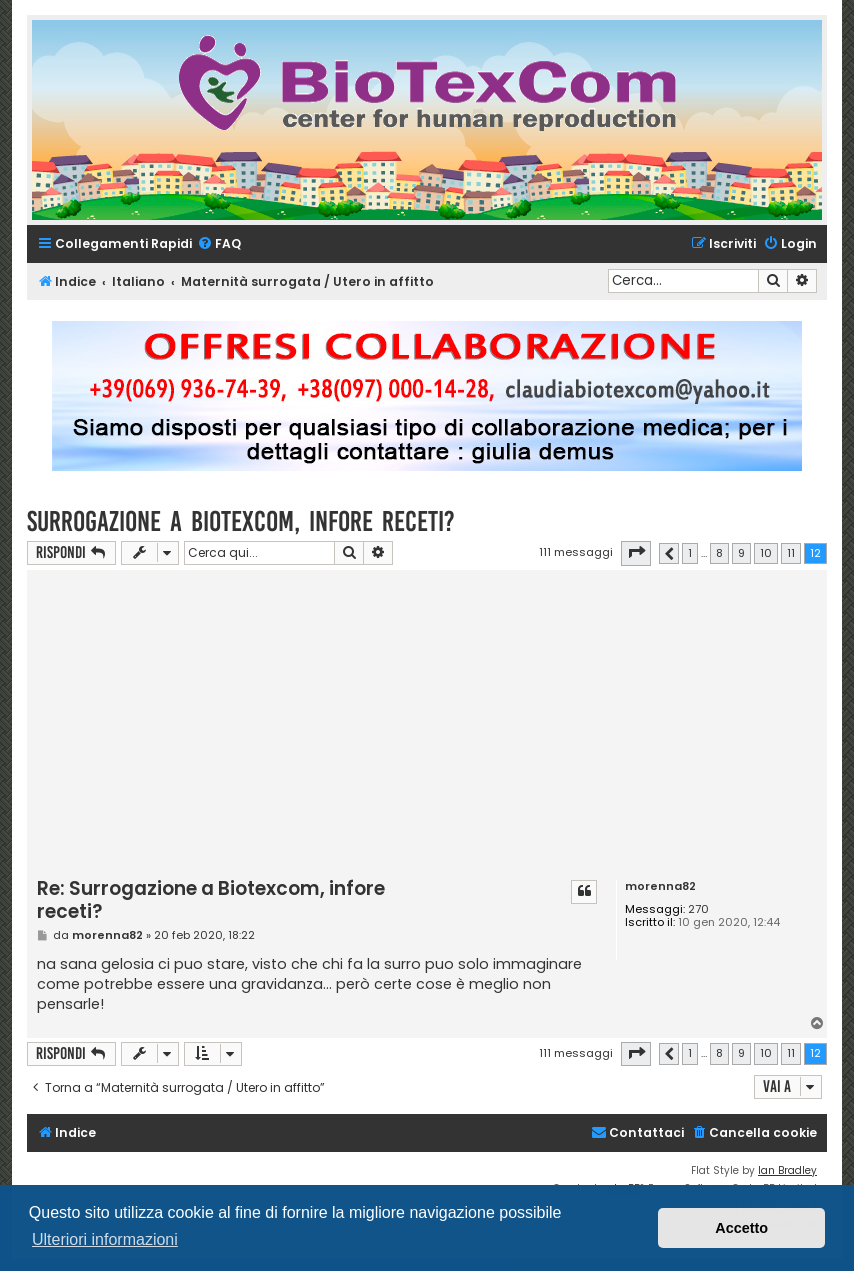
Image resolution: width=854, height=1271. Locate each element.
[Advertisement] (445, 725)
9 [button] (741, 553)
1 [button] (690, 553)
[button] (636, 553)
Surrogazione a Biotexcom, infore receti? (241, 521)
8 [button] (719, 553)
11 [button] (791, 553)
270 (698, 909)
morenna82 (660, 886)
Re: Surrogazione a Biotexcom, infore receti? (211, 900)
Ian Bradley (787, 1170)
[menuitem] (219, 244)
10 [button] (766, 553)
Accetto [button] (741, 1228)
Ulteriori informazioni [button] (105, 1239)
